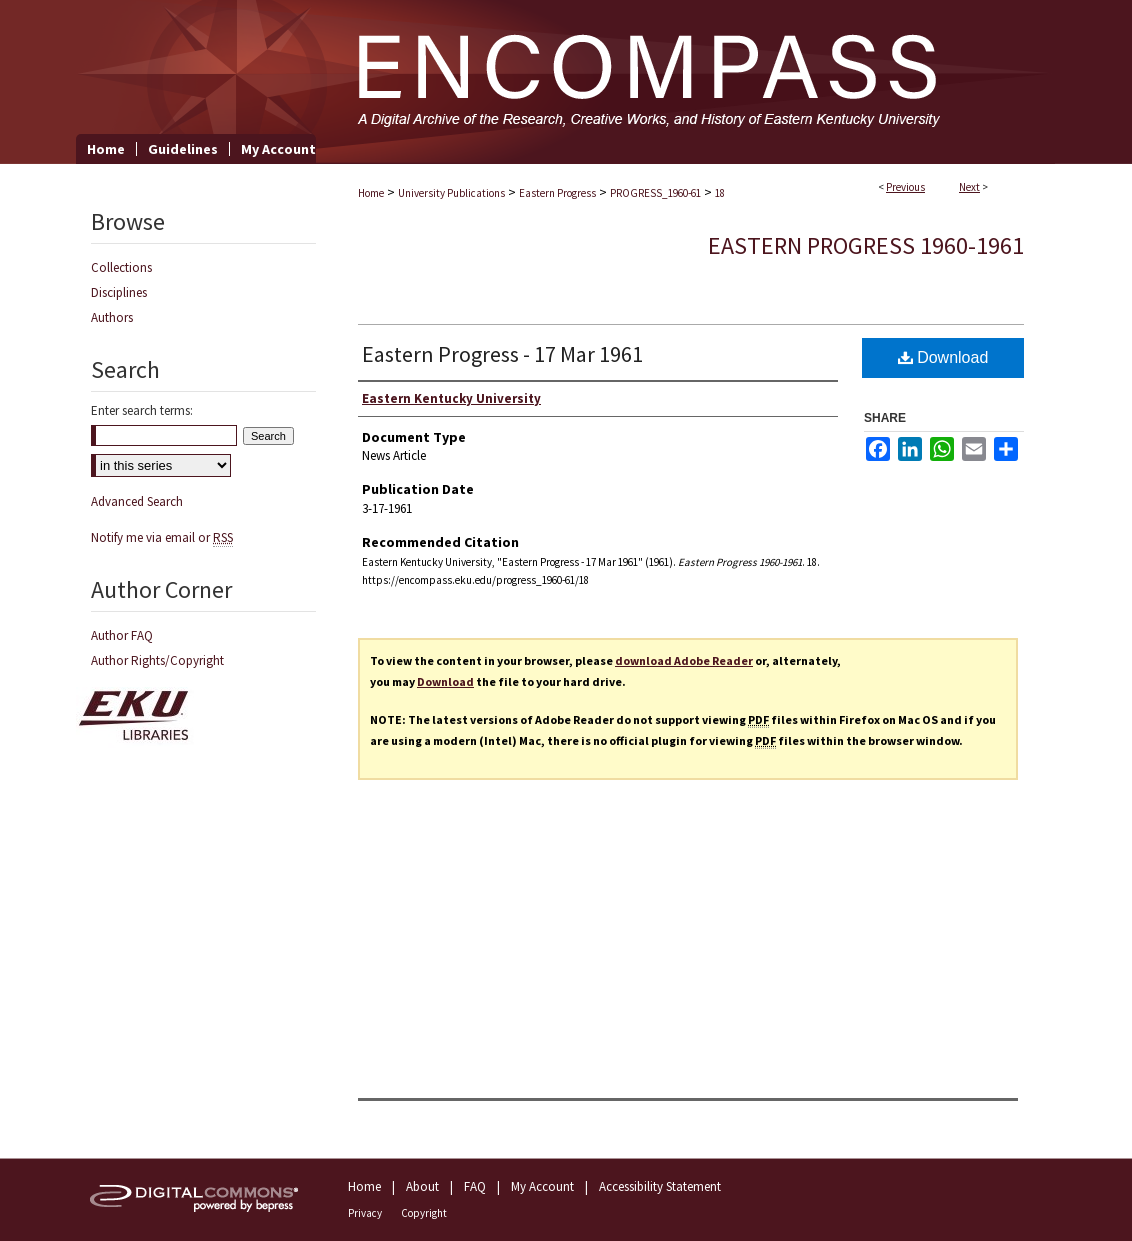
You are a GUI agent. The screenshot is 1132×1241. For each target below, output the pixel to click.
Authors (112, 317)
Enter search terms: (142, 410)
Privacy (365, 1213)
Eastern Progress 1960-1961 (866, 245)
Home (371, 193)
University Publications (451, 193)
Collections (121, 267)
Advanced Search (137, 501)
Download (943, 357)
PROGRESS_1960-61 (655, 193)
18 (720, 193)
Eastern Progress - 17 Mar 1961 (502, 354)
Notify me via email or (162, 537)
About (422, 1186)
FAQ (475, 1186)
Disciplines (119, 292)
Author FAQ (122, 635)
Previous (905, 187)
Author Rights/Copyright (157, 660)
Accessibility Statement (660, 1186)
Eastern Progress (557, 193)
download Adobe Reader (684, 660)
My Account (542, 1186)
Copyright (424, 1213)
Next (969, 187)
